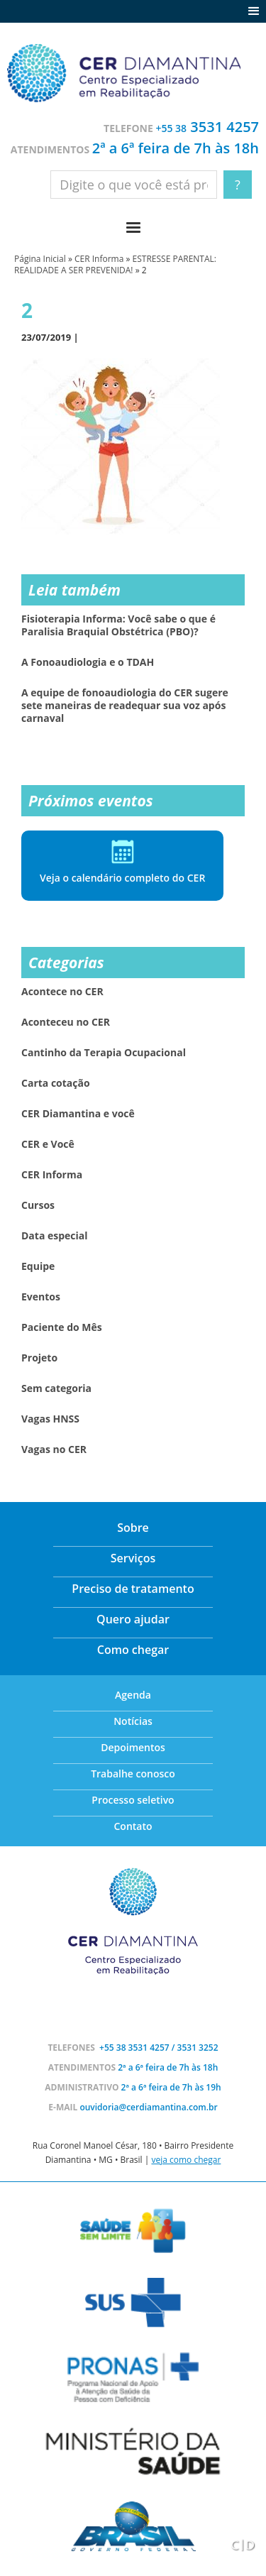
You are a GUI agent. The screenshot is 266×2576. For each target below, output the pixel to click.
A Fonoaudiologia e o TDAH (87, 662)
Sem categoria (56, 1388)
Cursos (38, 1205)
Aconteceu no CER (65, 1022)
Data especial (54, 1235)
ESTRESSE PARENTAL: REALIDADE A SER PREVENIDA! (115, 264)
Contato (132, 1826)
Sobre (133, 1527)
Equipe (38, 1266)
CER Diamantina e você (78, 1113)
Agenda (133, 1694)
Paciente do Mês (61, 1327)
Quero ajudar (133, 1619)
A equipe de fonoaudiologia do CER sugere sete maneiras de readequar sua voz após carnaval (124, 705)
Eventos (40, 1296)
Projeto (39, 1358)
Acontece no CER (62, 991)
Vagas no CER (54, 1449)
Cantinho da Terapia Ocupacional (103, 1052)
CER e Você (47, 1144)
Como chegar (133, 1649)
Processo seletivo (133, 1800)
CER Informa (98, 259)
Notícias (133, 1721)
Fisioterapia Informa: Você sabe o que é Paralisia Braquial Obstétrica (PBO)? (118, 625)
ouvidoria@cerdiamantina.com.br (148, 2107)
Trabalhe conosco (133, 1773)
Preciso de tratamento (133, 1588)
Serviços (133, 1558)
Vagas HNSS (50, 1419)
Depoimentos (133, 1747)
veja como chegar (186, 2160)
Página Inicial (40, 259)
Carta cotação (55, 1083)
